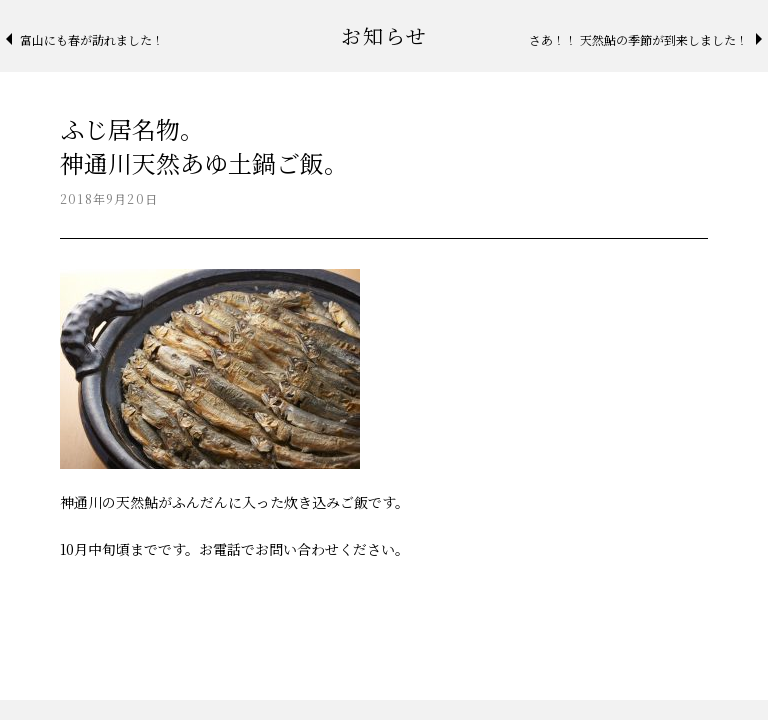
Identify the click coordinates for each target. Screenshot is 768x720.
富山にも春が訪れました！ (92, 39)
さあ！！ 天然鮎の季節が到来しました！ (638, 39)
